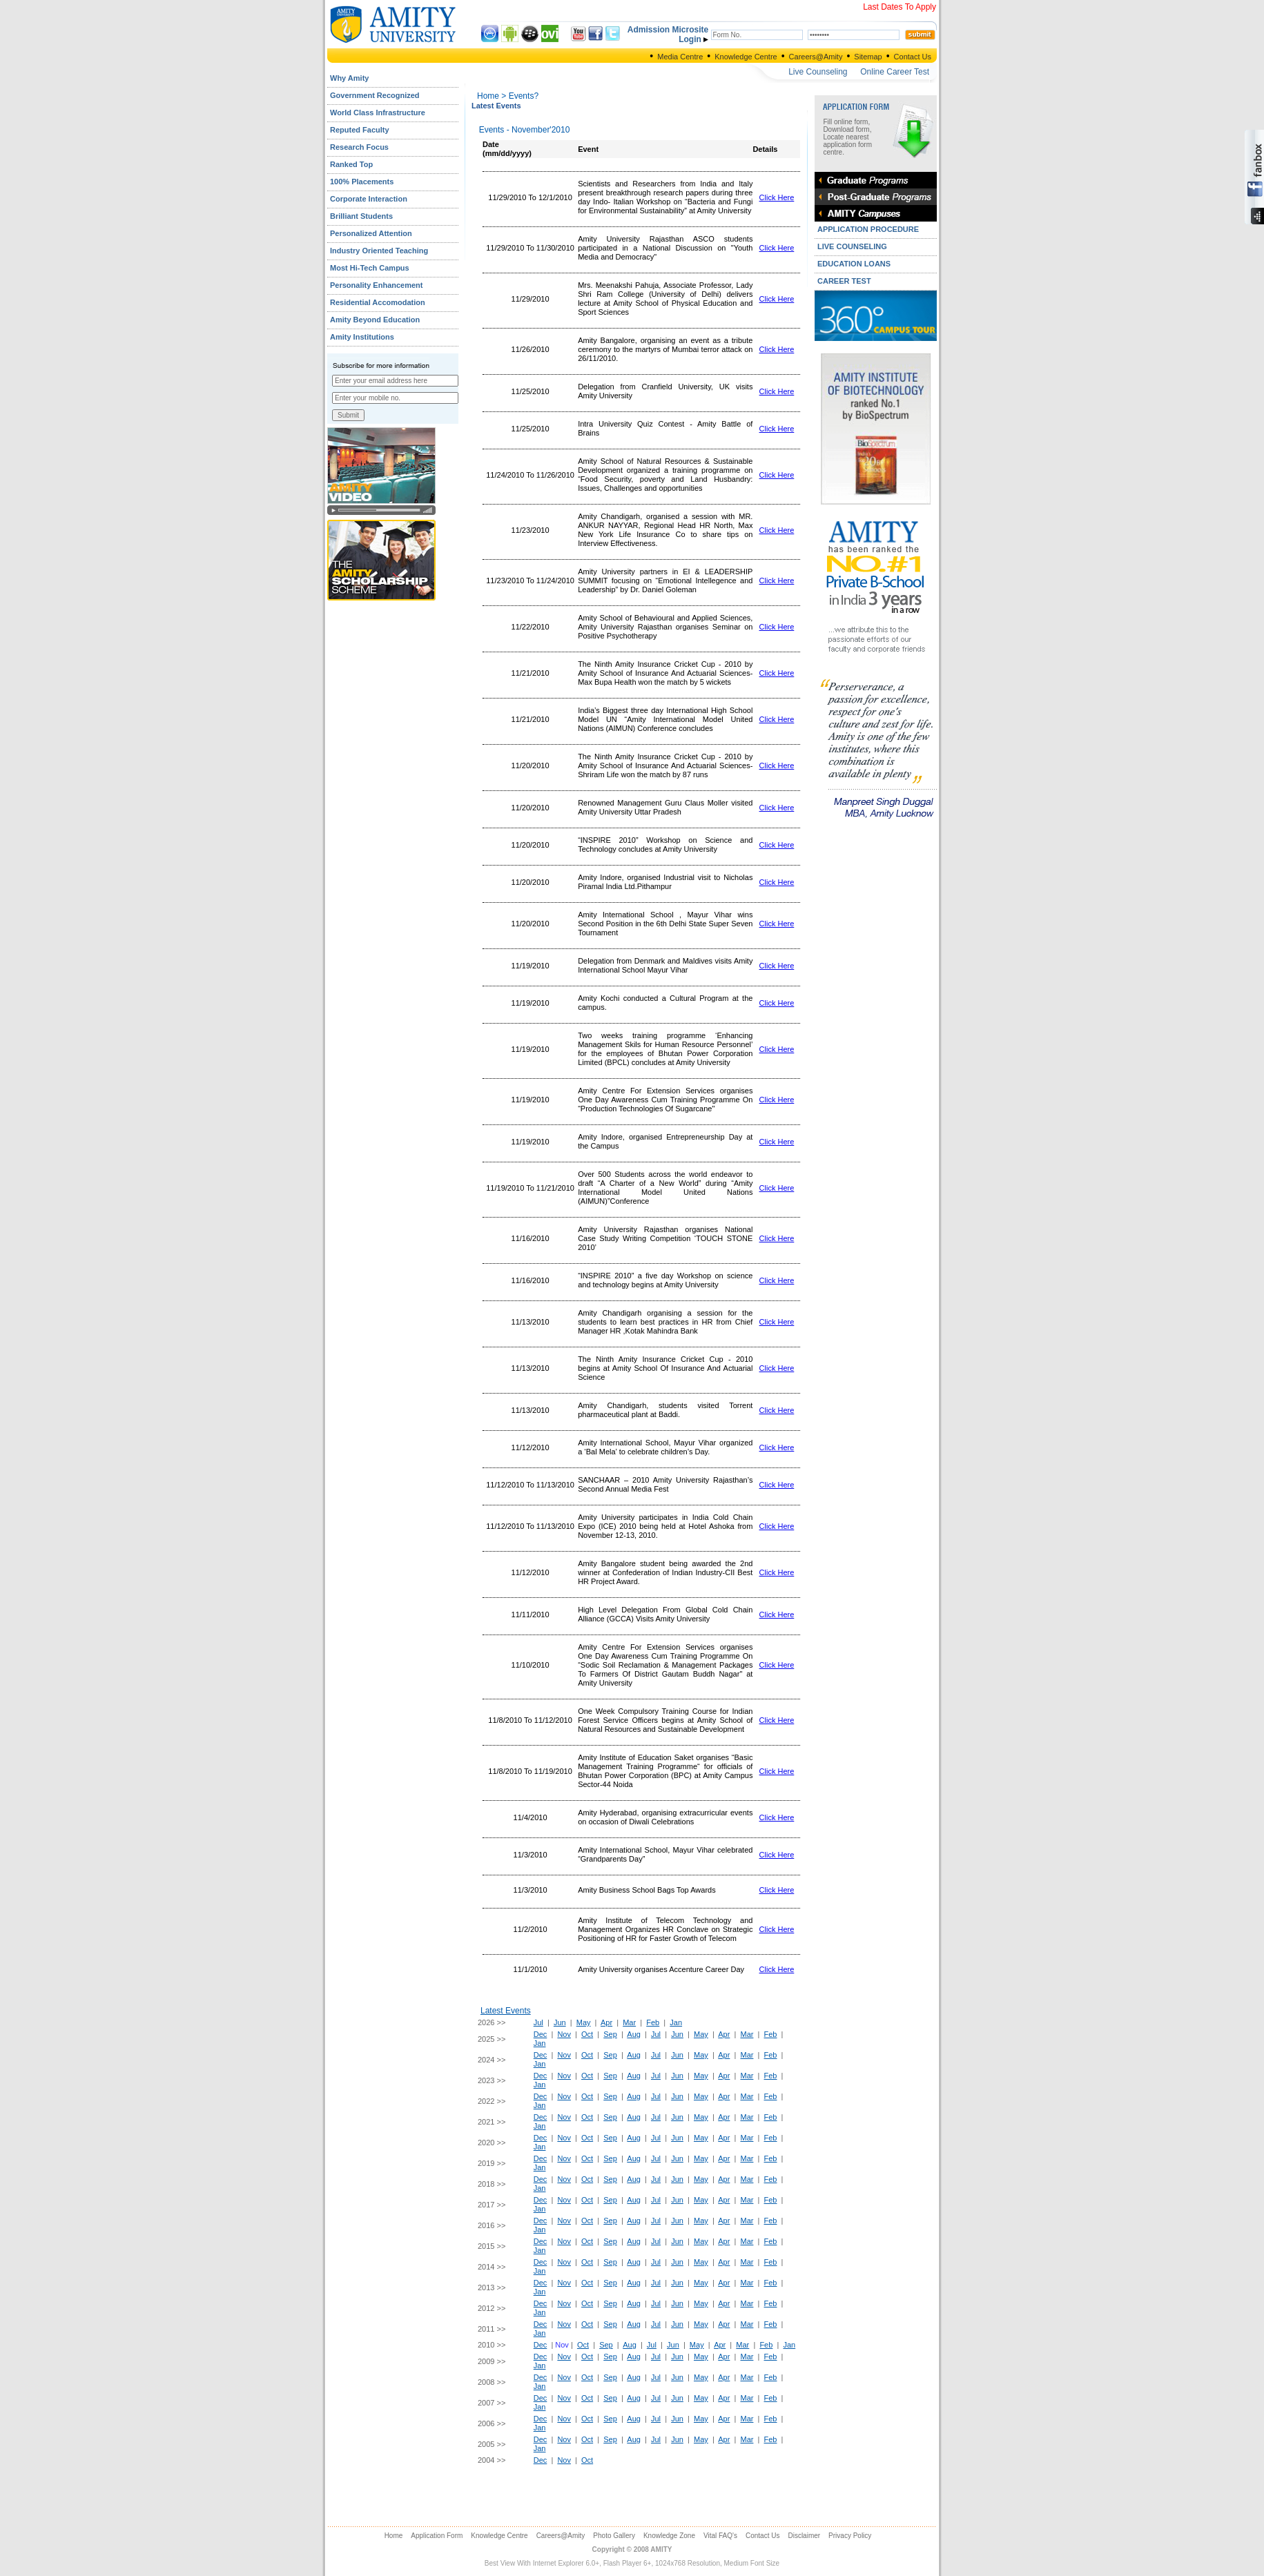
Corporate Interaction (368, 199)
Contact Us (912, 56)
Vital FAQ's (720, 2535)
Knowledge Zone (669, 2535)
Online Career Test (894, 72)
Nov (564, 2034)
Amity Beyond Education (375, 319)
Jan (676, 2022)
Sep (610, 2034)
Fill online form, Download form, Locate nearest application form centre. (847, 137)
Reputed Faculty (359, 130)
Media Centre (680, 56)
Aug (634, 2034)
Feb (652, 2022)
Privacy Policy (849, 2535)
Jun (560, 2022)
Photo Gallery (614, 2535)
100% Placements (361, 181)
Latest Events (505, 2011)
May (583, 2022)
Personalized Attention (371, 233)
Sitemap (868, 56)
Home (488, 96)
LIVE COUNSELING (852, 246)
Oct (587, 2034)
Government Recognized (375, 95)
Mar (629, 2022)
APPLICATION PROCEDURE (868, 229)
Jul (538, 2022)
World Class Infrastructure (377, 112)
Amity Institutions (362, 337)
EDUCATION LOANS (854, 264)
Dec (540, 2034)
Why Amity (349, 78)
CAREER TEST (844, 281)
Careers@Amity (816, 56)
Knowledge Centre (745, 56)
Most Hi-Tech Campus (369, 268)
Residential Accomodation (377, 302)
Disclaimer (804, 2535)
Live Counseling (817, 72)
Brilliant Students (361, 216)
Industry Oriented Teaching (379, 250)
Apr (606, 2022)
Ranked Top (351, 164)
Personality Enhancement (376, 285)
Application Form (437, 2535)
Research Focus (359, 147)
